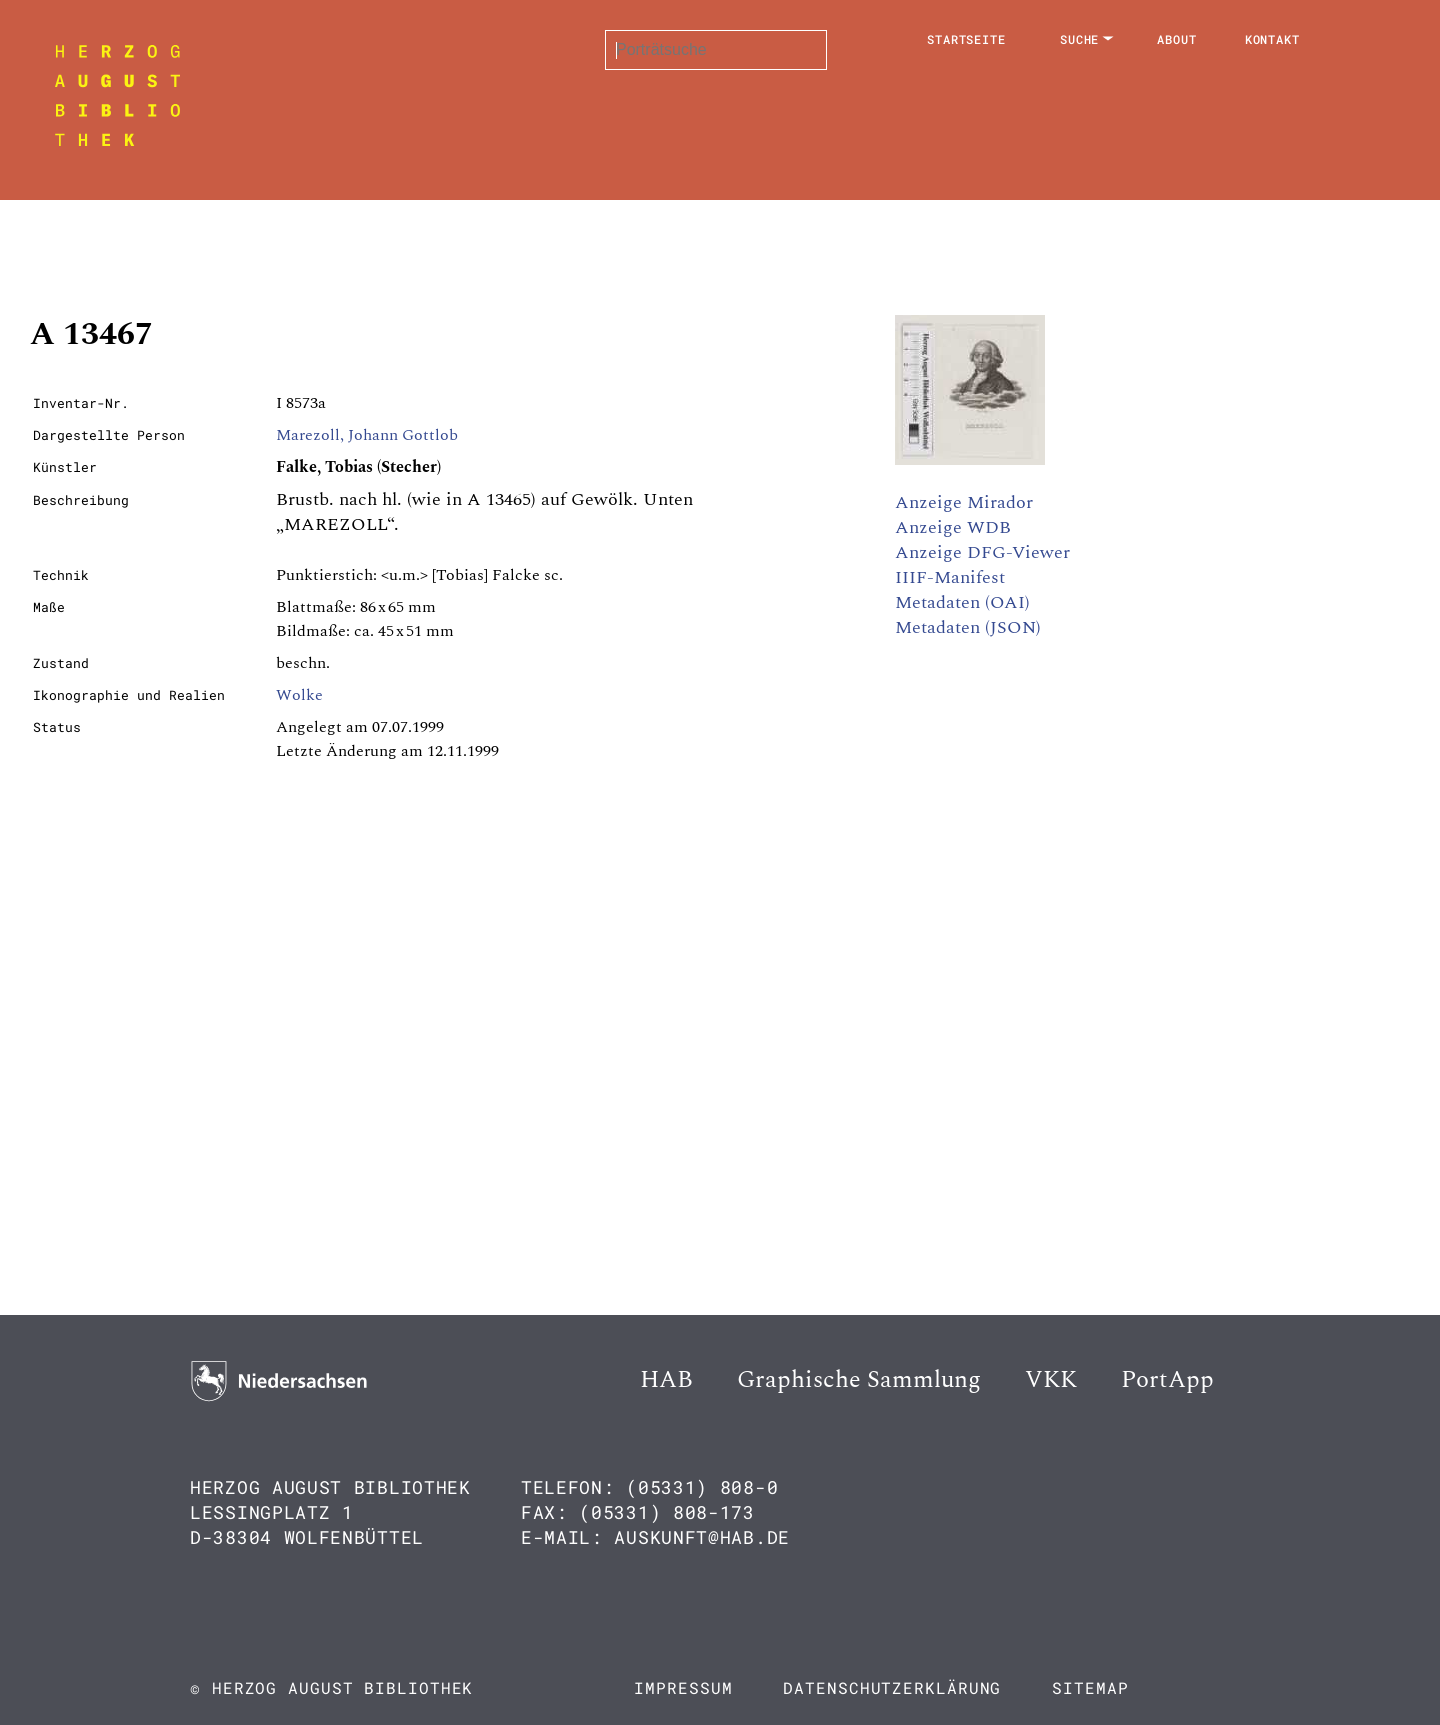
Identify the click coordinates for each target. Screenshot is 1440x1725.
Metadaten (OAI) (962, 602)
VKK (1051, 1380)
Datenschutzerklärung (892, 1687)
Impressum (683, 1687)
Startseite (966, 39)
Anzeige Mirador (964, 502)
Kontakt (1272, 39)
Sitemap (1090, 1687)
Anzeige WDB (953, 527)
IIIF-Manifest (950, 577)
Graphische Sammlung (859, 1380)
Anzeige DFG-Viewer (982, 552)
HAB (666, 1380)
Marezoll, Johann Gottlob (367, 435)
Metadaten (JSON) (968, 627)
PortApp (1167, 1380)
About (1177, 39)
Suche (1080, 39)
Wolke (299, 695)
